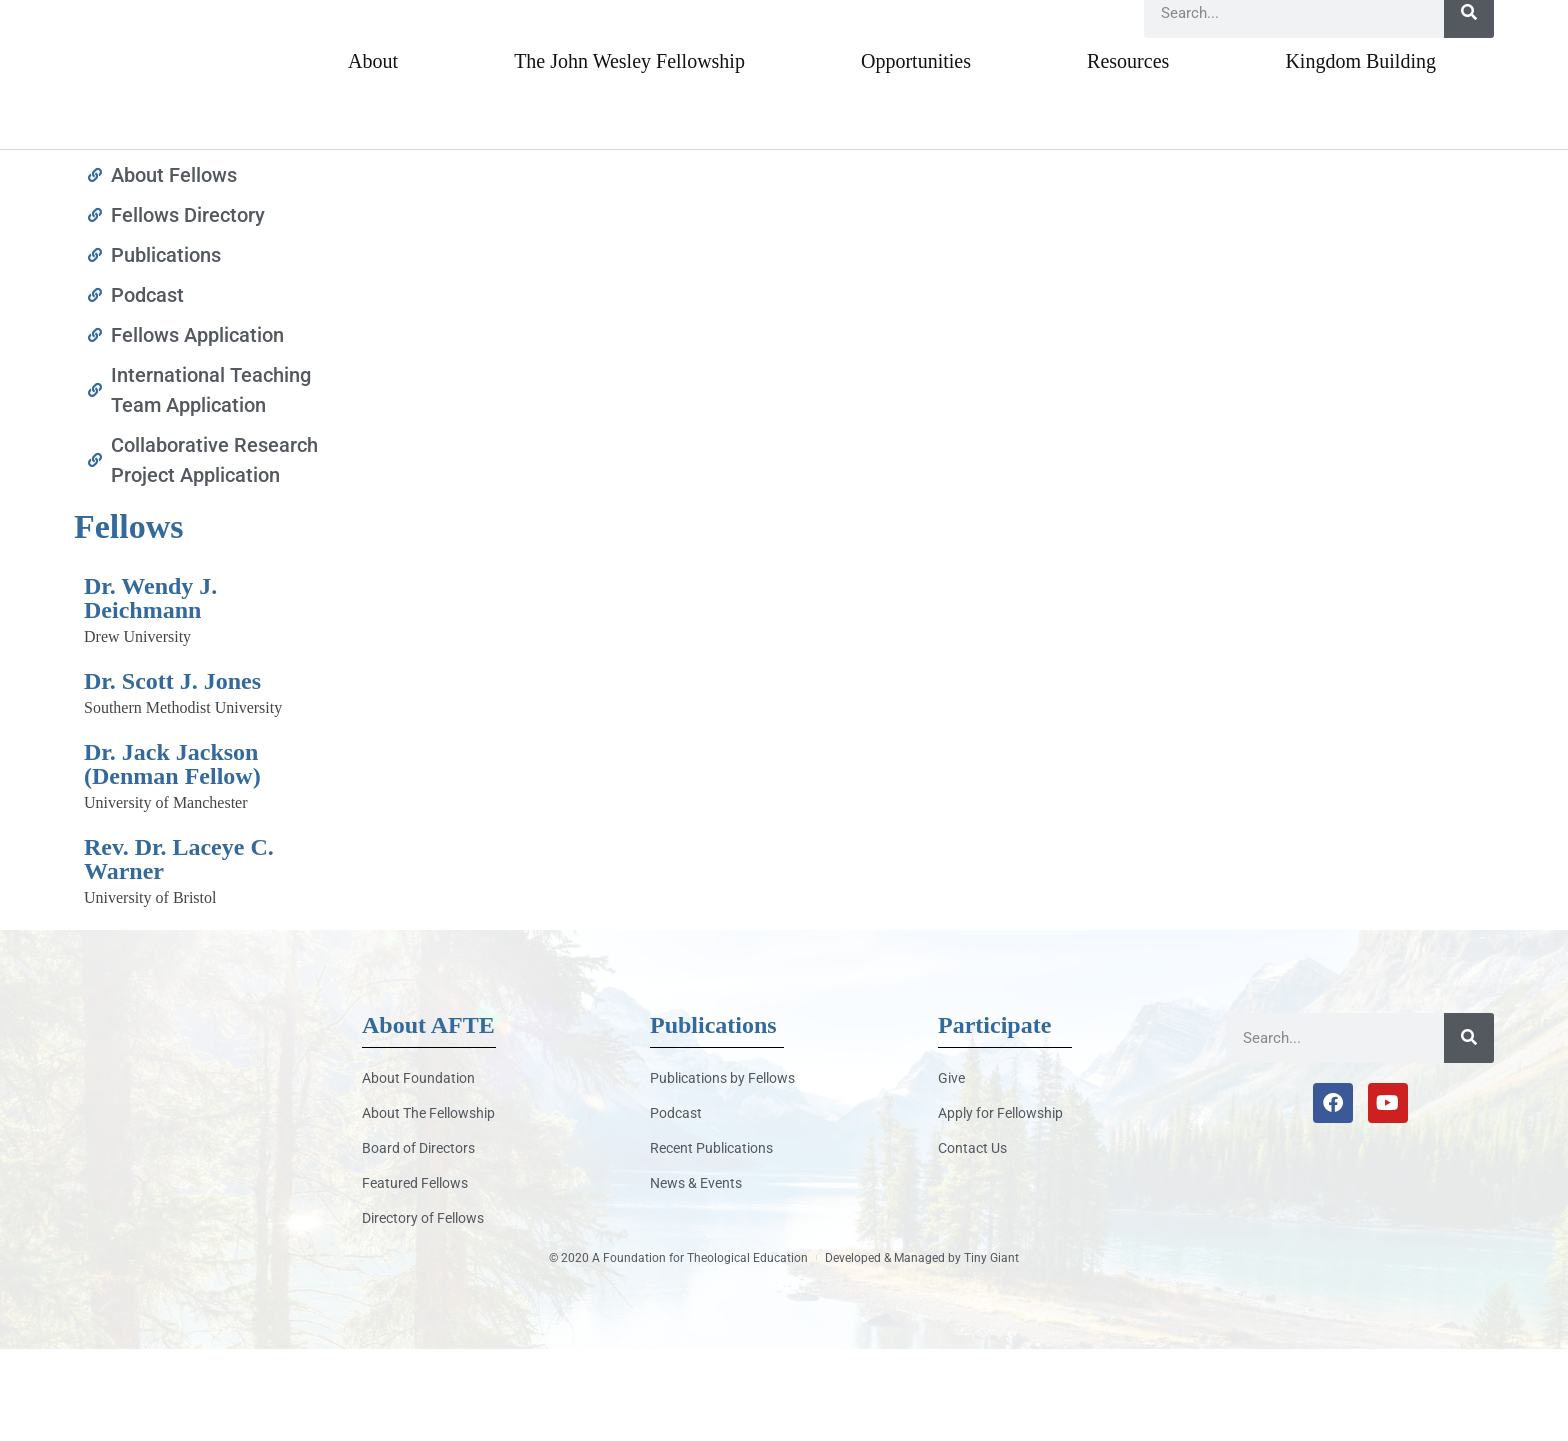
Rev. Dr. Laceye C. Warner (179, 952)
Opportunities (916, 153)
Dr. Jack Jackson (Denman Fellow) (172, 857)
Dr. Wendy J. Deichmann (150, 691)
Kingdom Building (1360, 153)
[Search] (1469, 105)
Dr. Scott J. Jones (172, 774)
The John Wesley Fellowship (629, 153)
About (373, 153)
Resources (1128, 153)
